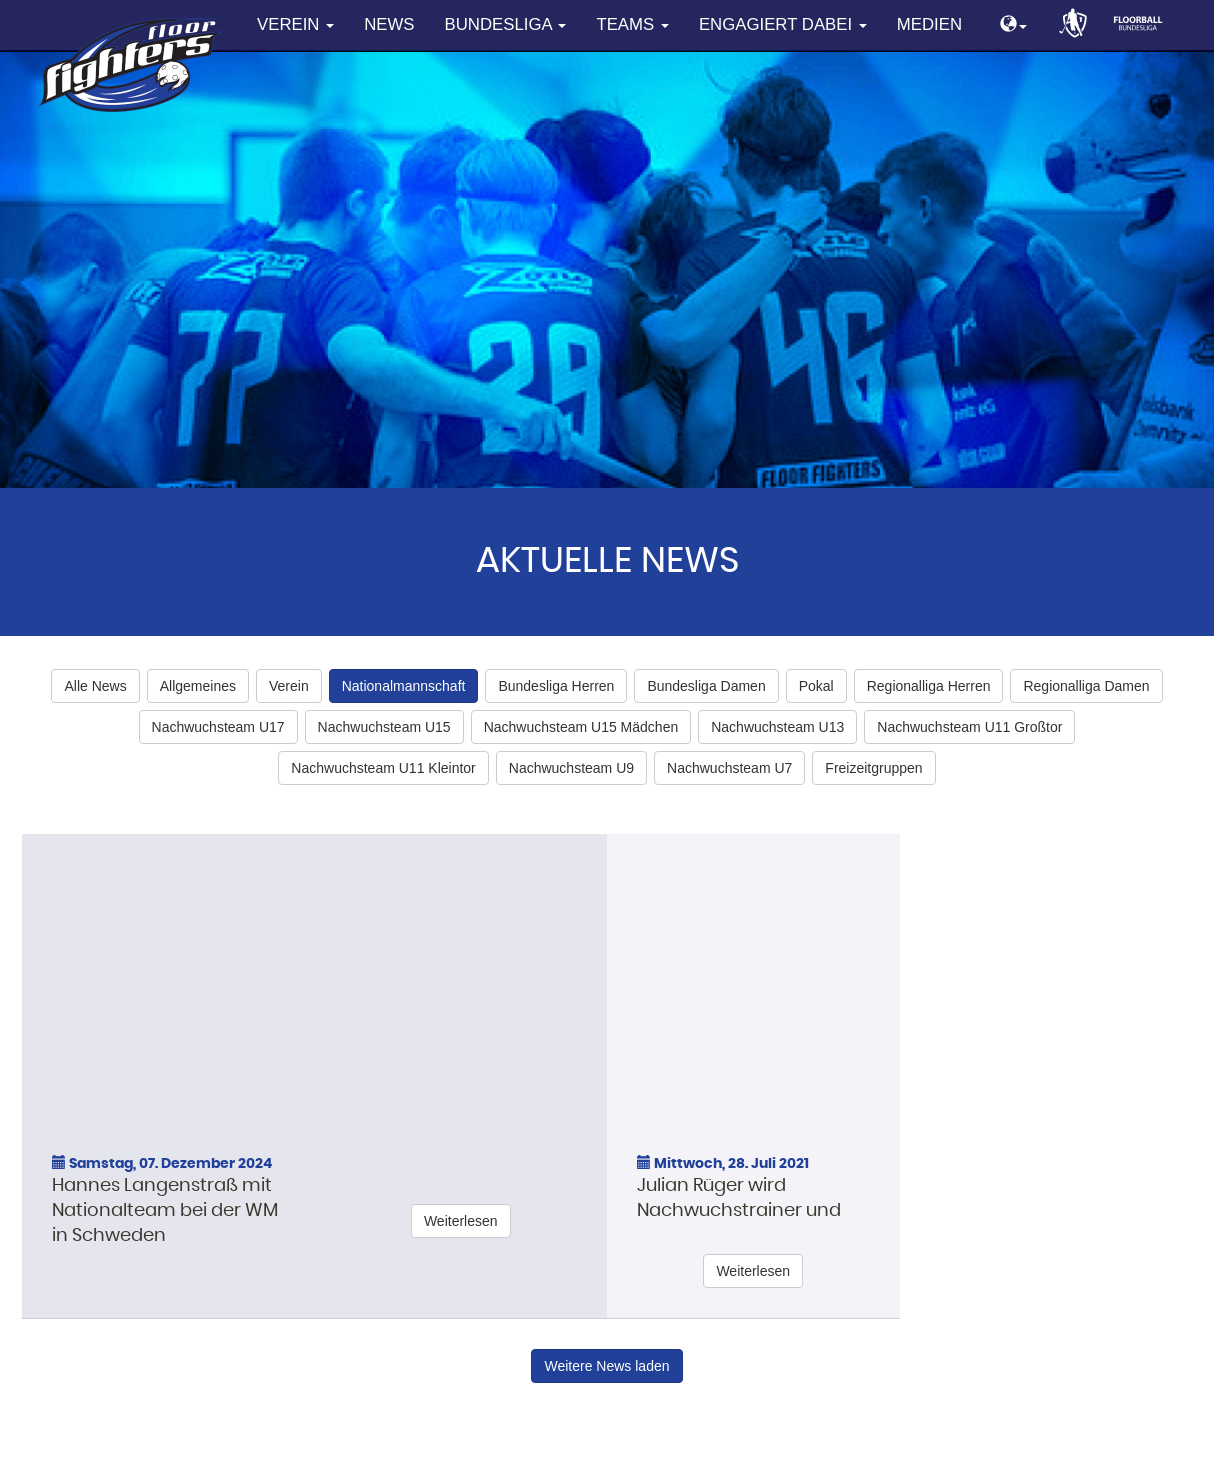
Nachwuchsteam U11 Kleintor (383, 768)
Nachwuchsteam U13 (777, 727)
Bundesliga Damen (706, 686)
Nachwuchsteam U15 (384, 727)
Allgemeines (198, 686)
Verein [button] (295, 24)
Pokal (816, 686)
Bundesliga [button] (506, 24)
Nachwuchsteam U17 (218, 727)
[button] (1013, 25)
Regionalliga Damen (1086, 686)
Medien (929, 24)
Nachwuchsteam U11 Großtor (969, 727)
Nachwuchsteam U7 (729, 768)
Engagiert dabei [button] (783, 24)
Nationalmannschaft (404, 686)
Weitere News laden (606, 1366)
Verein (289, 686)
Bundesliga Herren (556, 686)
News (389, 24)
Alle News (95, 686)
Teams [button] (632, 24)
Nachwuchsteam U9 (571, 768)
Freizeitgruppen (873, 768)
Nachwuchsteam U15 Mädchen (581, 727)
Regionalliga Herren (929, 686)
